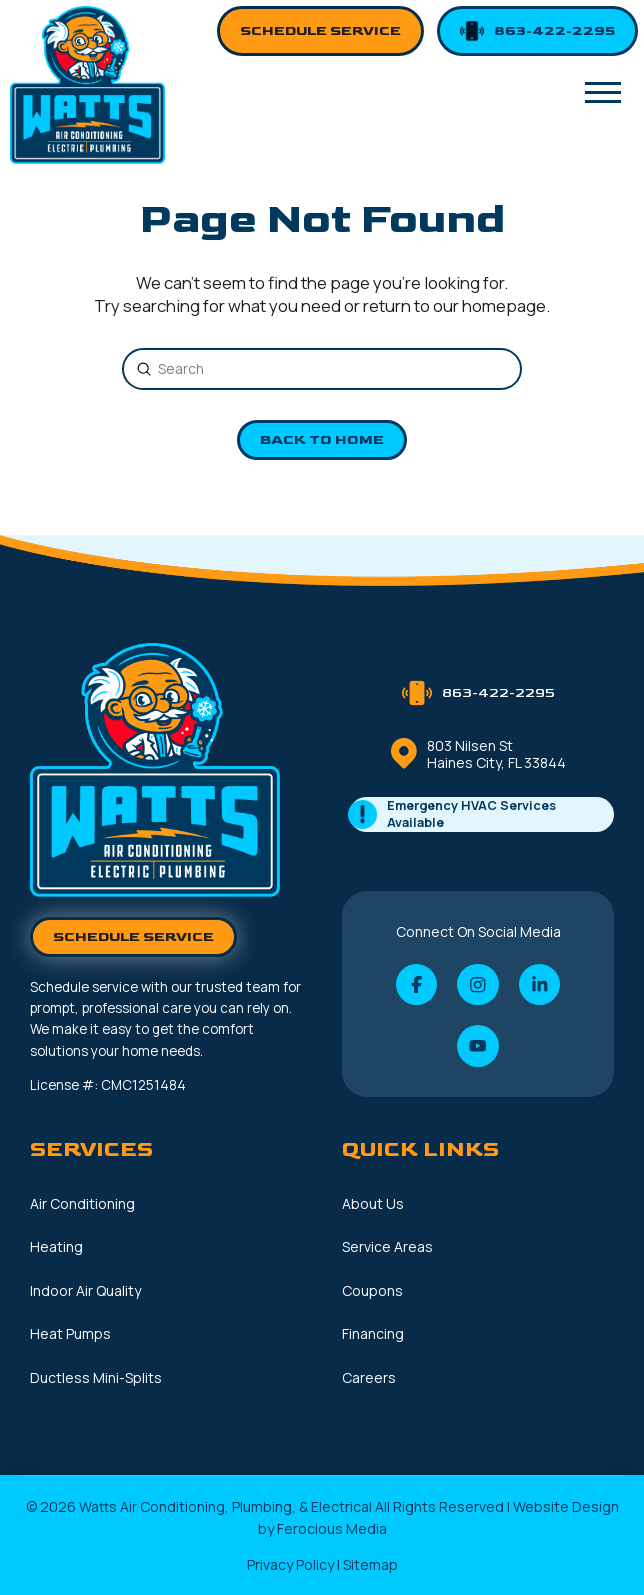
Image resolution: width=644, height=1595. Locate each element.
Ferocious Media (332, 1528)
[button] (603, 93)
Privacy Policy (290, 1564)
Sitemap (370, 1564)
